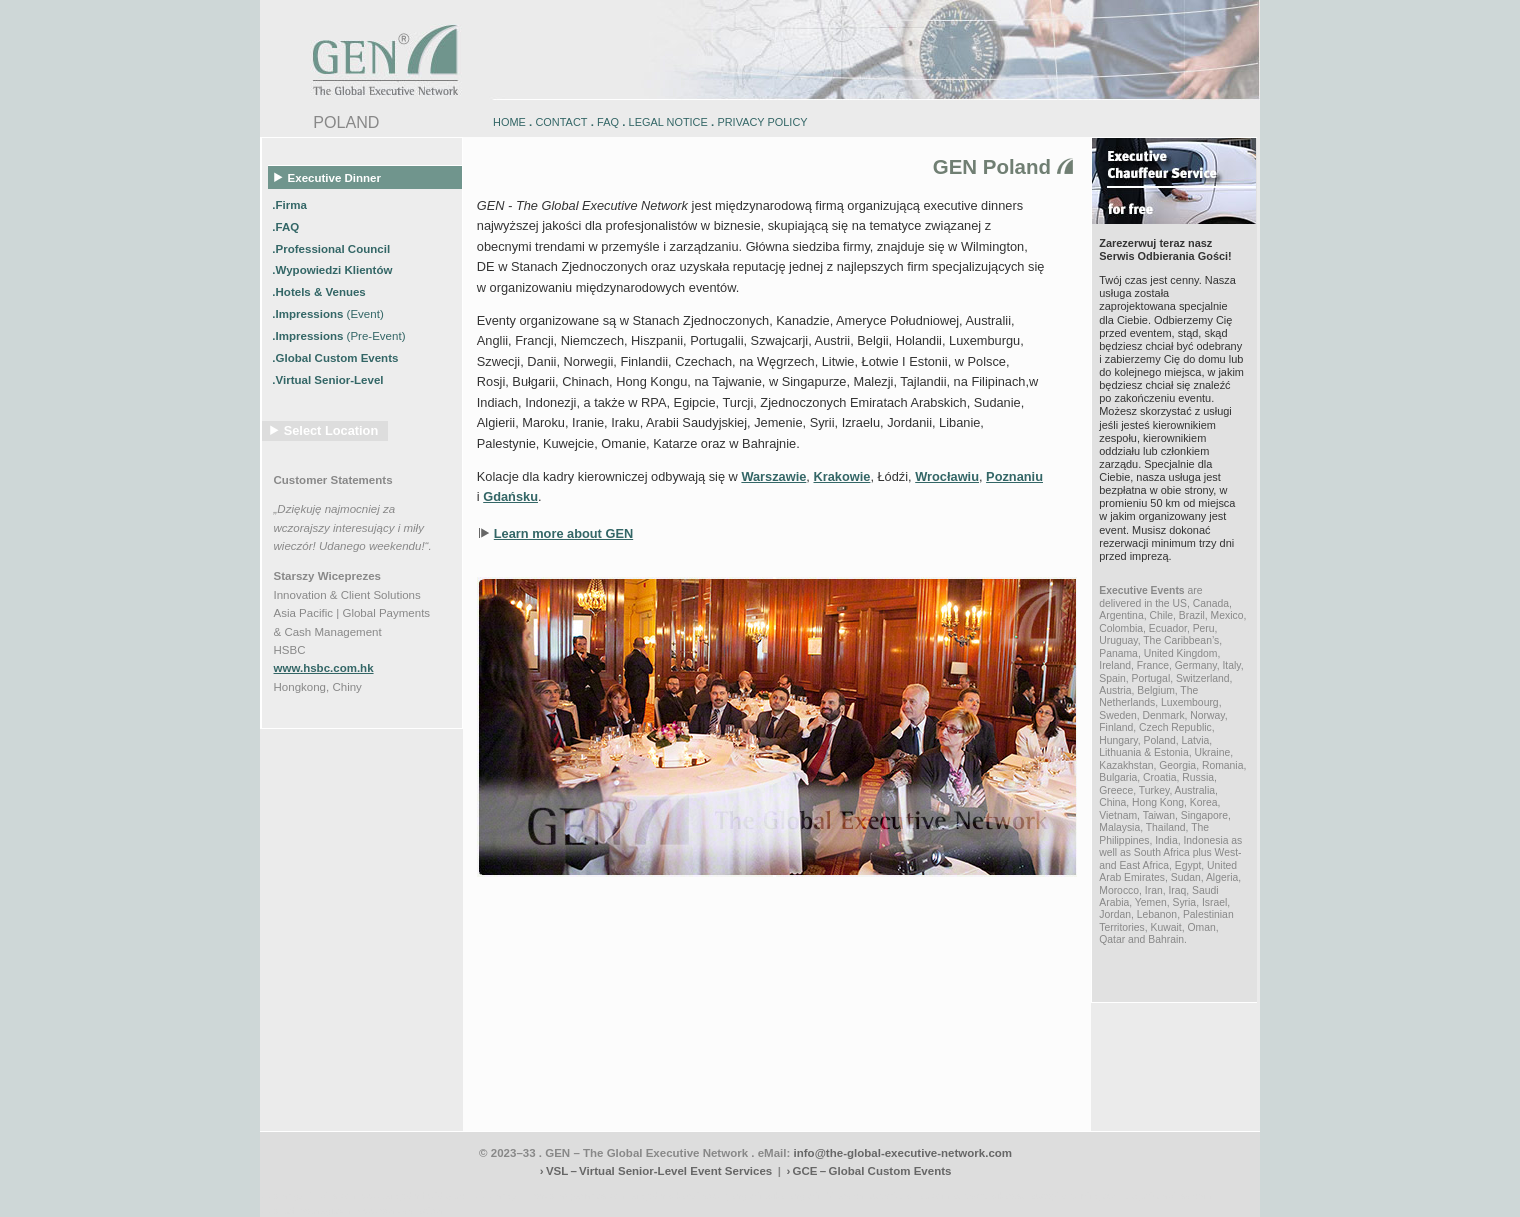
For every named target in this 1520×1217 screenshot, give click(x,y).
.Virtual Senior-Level (329, 379)
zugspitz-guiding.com (1076, 1195)
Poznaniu (1014, 476)
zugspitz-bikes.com (909, 1195)
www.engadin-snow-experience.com (551, 1195)
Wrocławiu (947, 476)
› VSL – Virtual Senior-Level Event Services (656, 1171)
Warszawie (773, 476)
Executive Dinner (328, 177)
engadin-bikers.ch (827, 1195)
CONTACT (561, 122)
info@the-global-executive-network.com (903, 1153)
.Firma (291, 204)
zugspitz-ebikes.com (1168, 1195)
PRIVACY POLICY (762, 122)
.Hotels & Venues (320, 292)
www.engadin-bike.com (309, 1195)
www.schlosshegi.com (307, 1210)
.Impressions (327, 314)
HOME (509, 122)
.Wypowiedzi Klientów (333, 270)
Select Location (331, 430)
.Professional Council (332, 248)
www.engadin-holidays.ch (416, 1195)
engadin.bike (758, 1195)
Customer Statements (333, 480)
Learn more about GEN (563, 533)
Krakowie (841, 476)
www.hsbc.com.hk (324, 668)
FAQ (608, 122)
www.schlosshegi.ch (400, 1210)
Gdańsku (510, 496)
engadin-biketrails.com (679, 1195)
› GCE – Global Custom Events (868, 1171)
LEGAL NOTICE (668, 122)
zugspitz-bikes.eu (990, 1195)
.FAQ (287, 226)
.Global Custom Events (336, 358)
